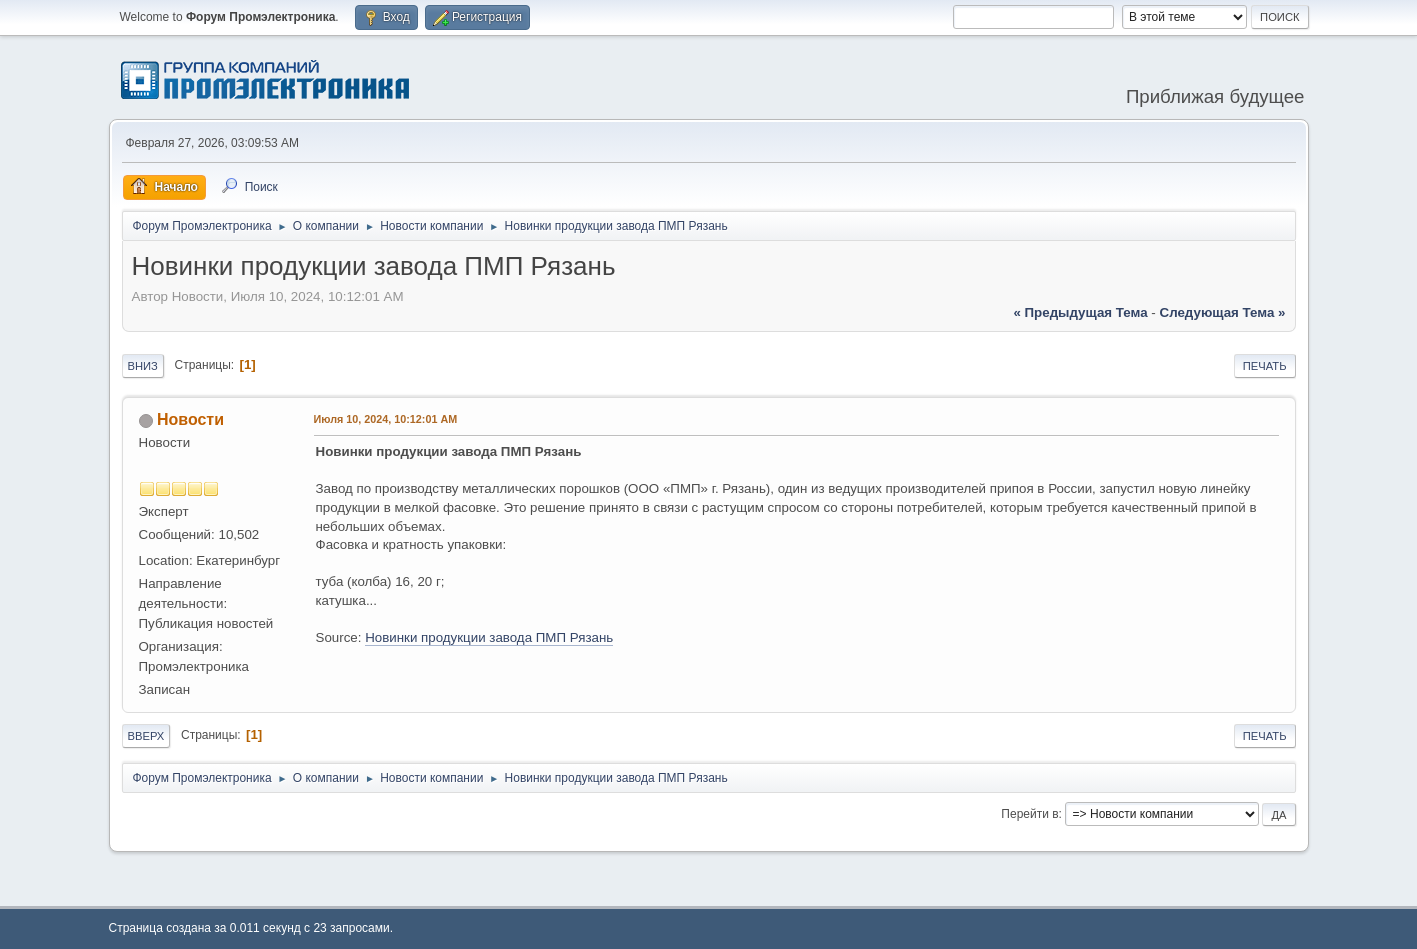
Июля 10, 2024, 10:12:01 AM (386, 419)
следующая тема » (1223, 312)
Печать (1265, 366)
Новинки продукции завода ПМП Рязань (489, 637)
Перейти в (1029, 814)
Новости (190, 419)
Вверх (146, 736)
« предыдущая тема (1080, 312)
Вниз (143, 366)
